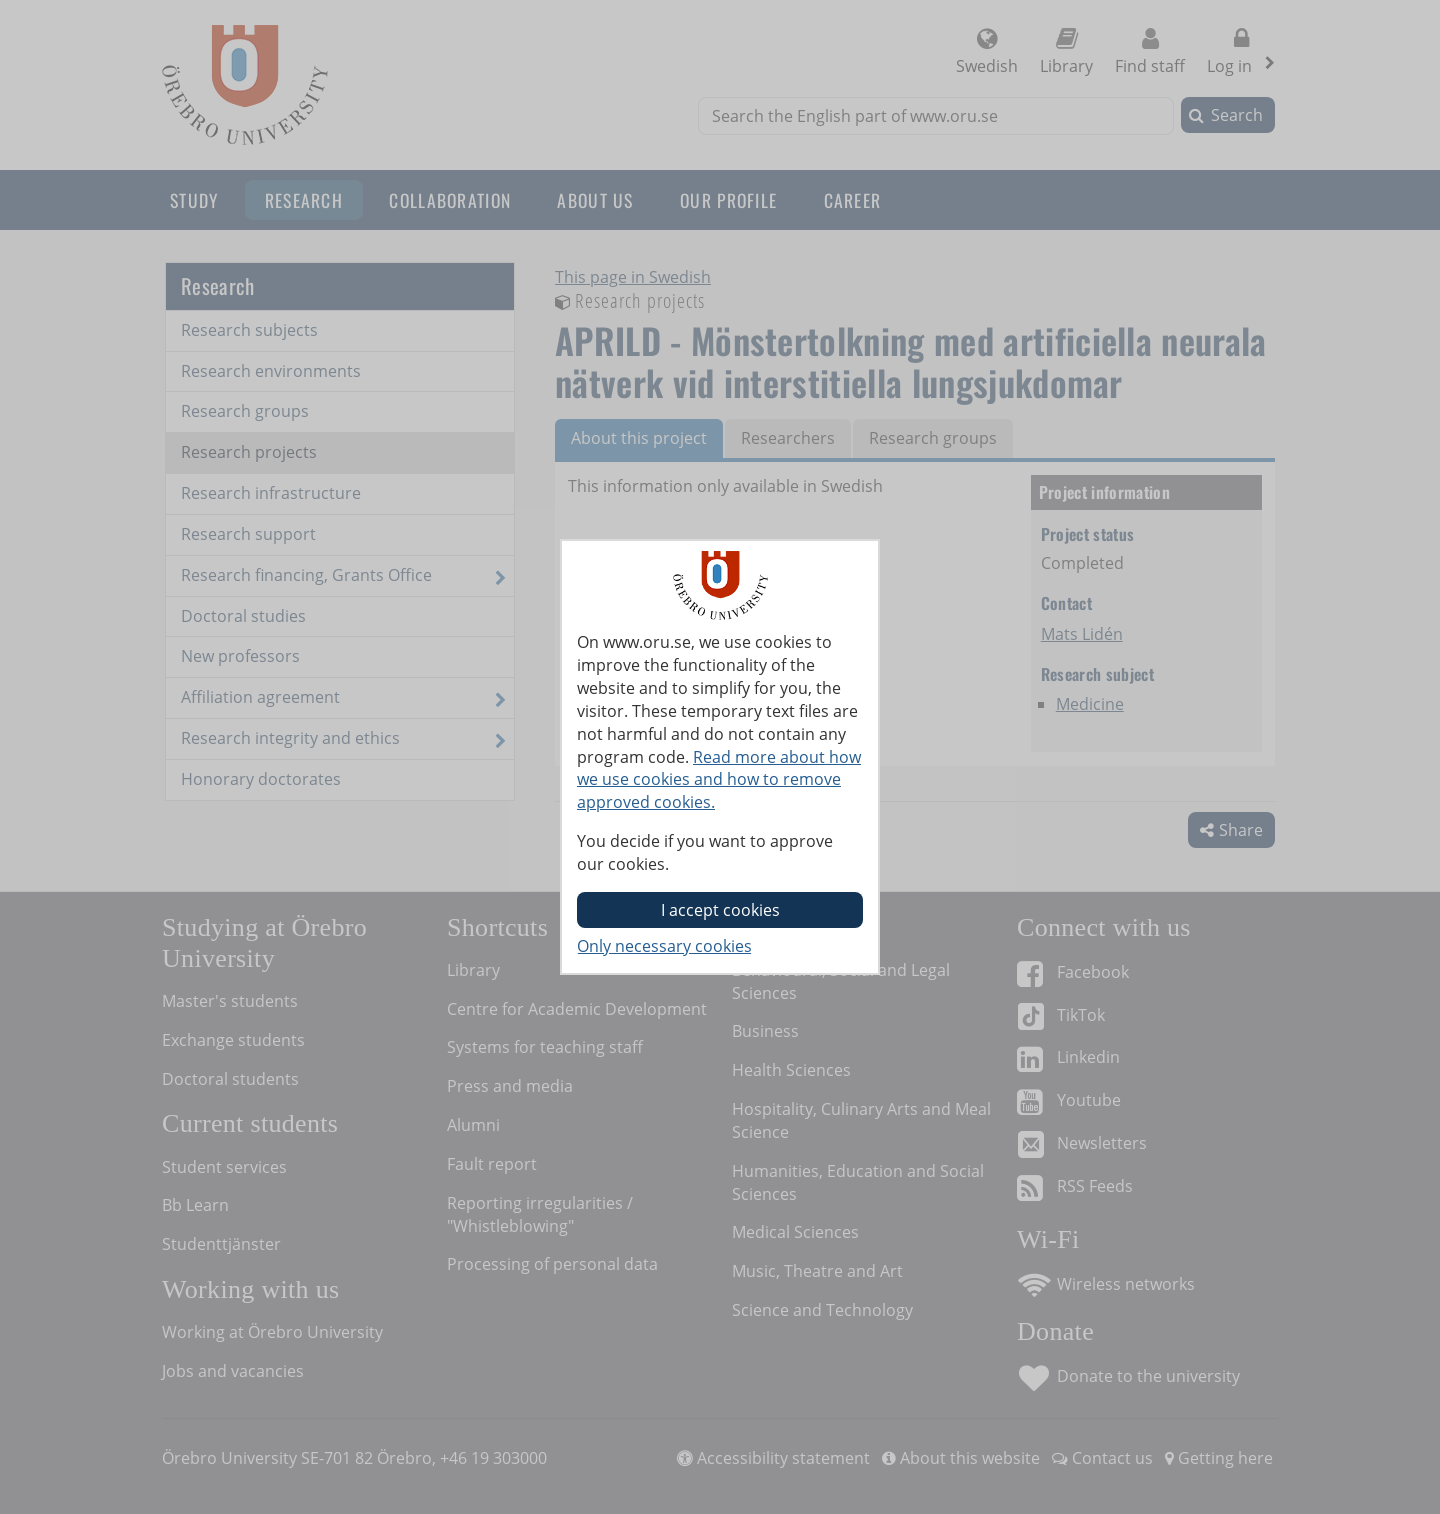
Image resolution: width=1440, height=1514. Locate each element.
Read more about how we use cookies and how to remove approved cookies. (719, 780)
